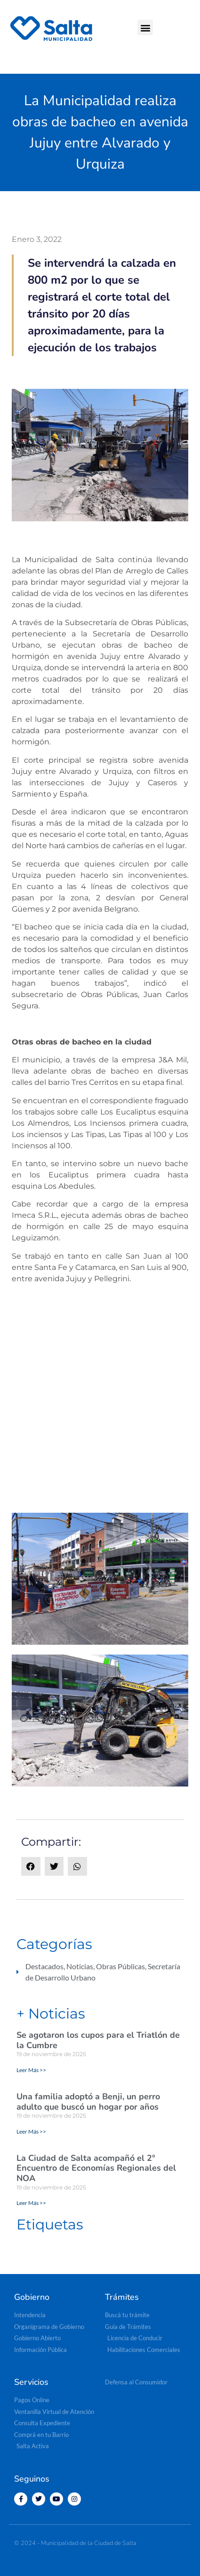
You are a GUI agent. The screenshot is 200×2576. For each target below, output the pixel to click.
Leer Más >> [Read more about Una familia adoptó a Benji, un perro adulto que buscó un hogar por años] (31, 2131)
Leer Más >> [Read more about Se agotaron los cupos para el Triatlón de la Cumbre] (31, 2069)
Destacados (44, 1966)
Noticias (79, 1966)
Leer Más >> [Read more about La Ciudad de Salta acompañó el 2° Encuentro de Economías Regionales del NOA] (31, 2202)
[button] (145, 27)
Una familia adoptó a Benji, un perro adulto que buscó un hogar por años (88, 2101)
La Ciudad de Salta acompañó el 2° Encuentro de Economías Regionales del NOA (96, 2168)
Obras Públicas (120, 1966)
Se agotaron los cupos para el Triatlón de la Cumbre (98, 2040)
